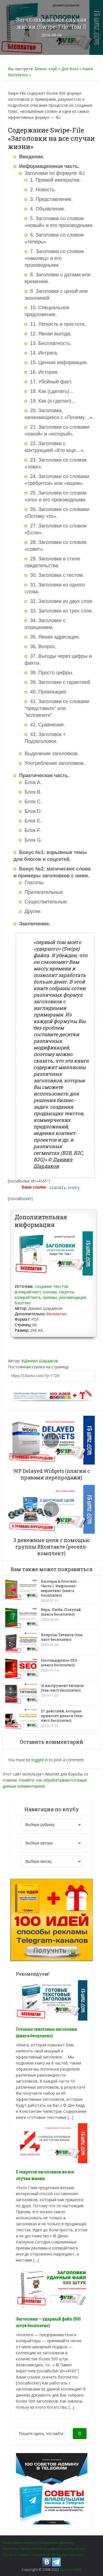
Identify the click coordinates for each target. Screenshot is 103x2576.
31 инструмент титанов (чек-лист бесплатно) (62, 1687)
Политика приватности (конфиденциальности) (43, 2548)
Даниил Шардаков (41, 1360)
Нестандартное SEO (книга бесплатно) (59, 1662)
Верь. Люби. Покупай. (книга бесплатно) (61, 1611)
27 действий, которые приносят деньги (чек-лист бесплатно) (62, 1715)
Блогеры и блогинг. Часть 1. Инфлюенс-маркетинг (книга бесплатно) (59, 1588)
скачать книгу (64, 1187)
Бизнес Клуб (70, 2569)
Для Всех (69, 68)
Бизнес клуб (46, 68)
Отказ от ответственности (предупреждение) (42, 2554)
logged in (40, 1759)
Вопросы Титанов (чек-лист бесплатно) (62, 1636)
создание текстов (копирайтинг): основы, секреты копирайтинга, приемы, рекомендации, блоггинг (51, 1294)
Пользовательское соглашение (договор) (38, 2542)
